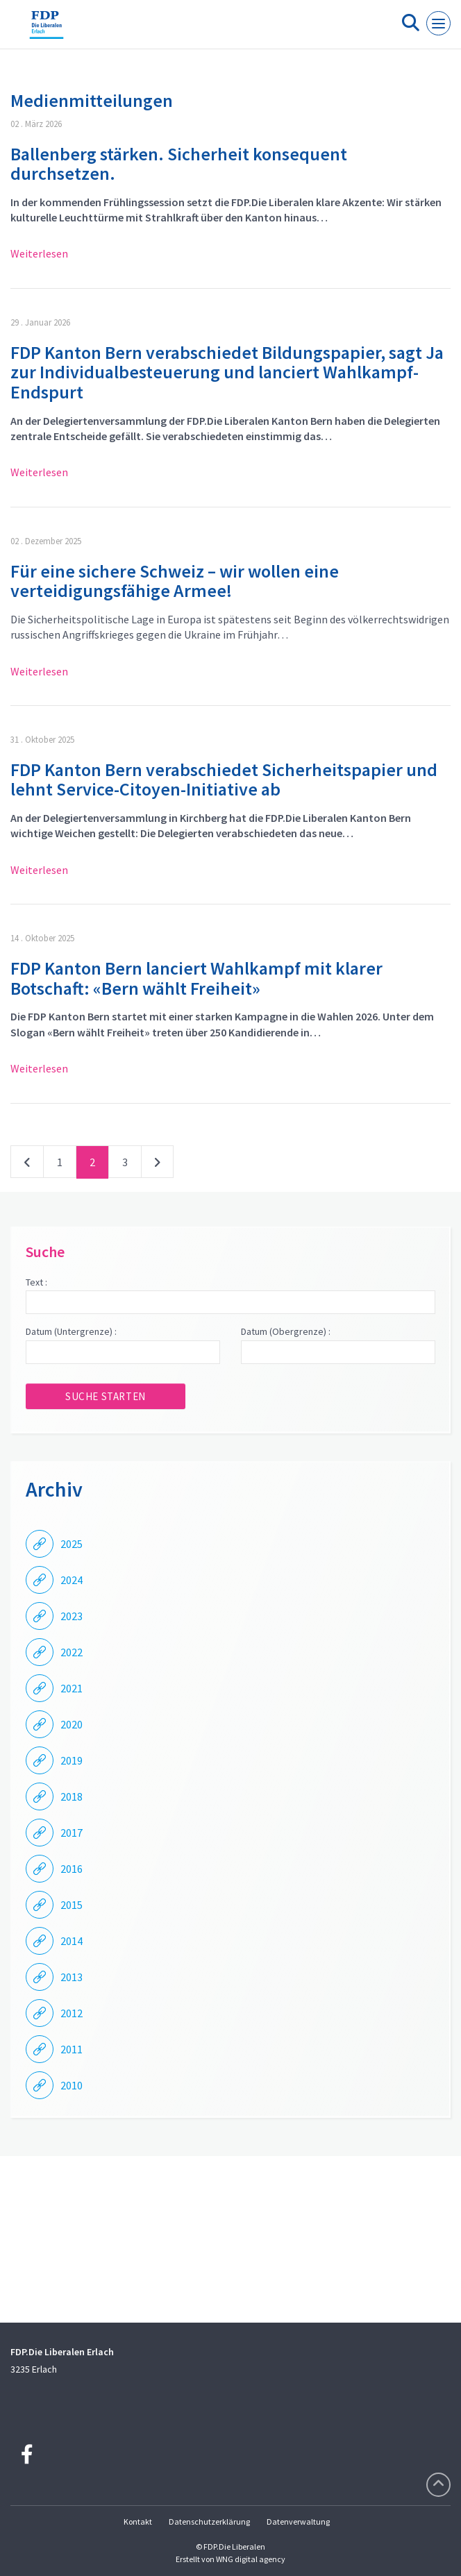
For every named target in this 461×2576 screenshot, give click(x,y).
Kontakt (138, 2521)
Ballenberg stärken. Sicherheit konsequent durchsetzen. (178, 163)
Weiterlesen (39, 253)
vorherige (27, 1165)
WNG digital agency (250, 2559)
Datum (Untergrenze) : (71, 1331)
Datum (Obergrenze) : (285, 1331)
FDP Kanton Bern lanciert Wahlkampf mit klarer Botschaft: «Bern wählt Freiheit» (196, 978)
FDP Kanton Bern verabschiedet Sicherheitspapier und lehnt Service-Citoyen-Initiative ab (223, 779)
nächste (157, 1165)
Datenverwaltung (298, 2521)
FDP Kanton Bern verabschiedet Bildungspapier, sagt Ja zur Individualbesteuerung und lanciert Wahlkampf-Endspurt (227, 372)
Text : (36, 1282)
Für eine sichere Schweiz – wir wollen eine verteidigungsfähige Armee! (174, 581)
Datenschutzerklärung (209, 2521)
